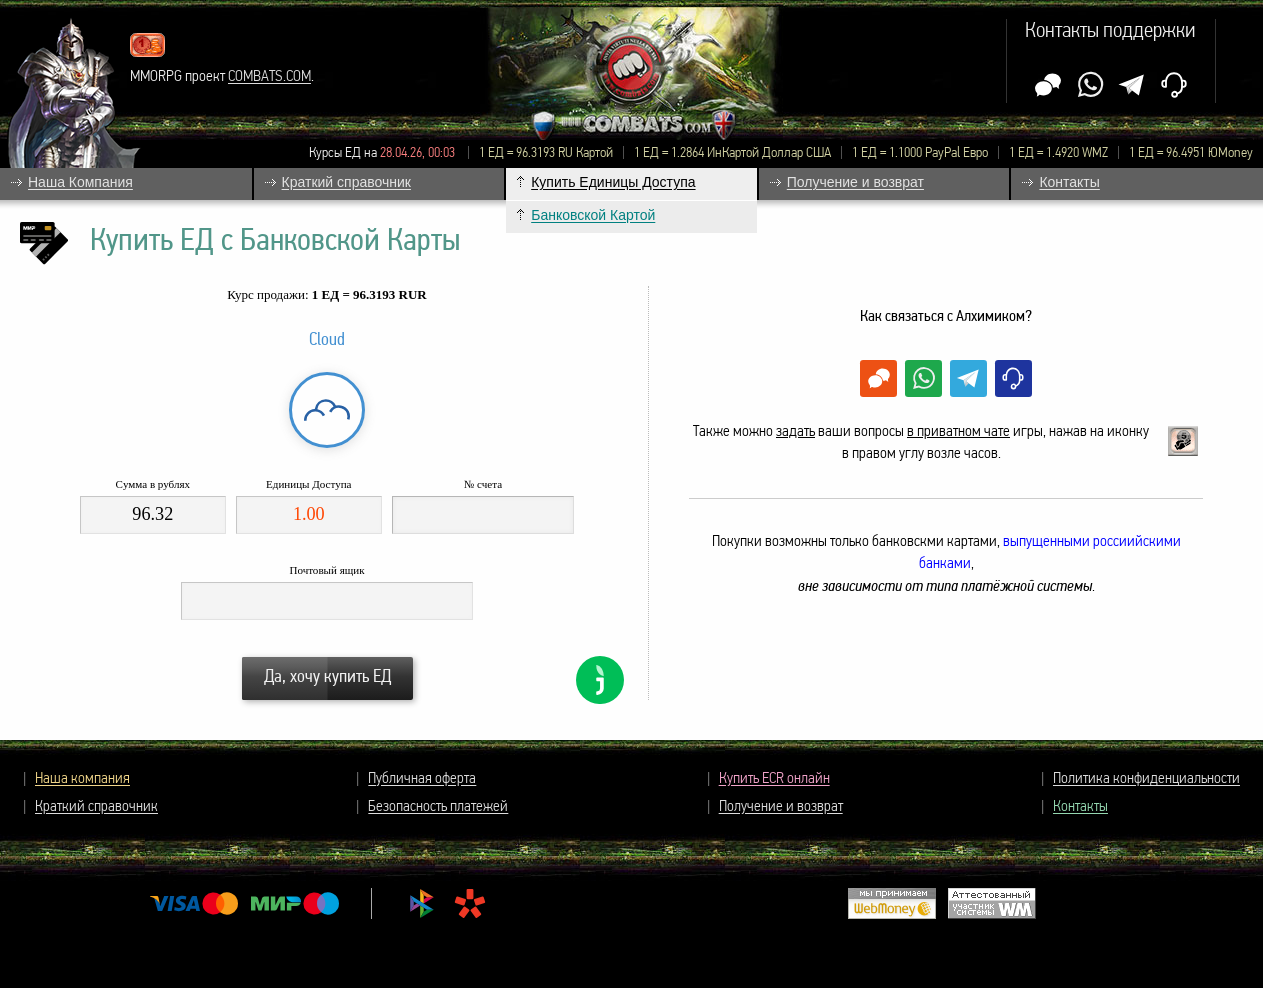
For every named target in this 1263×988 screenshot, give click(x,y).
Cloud (327, 340)
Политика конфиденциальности (1146, 779)
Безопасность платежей (438, 807)
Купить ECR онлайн (774, 779)
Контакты (1080, 807)
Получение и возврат (781, 807)
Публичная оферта (422, 779)
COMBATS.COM (269, 77)
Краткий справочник (96, 807)
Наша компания (82, 779)
